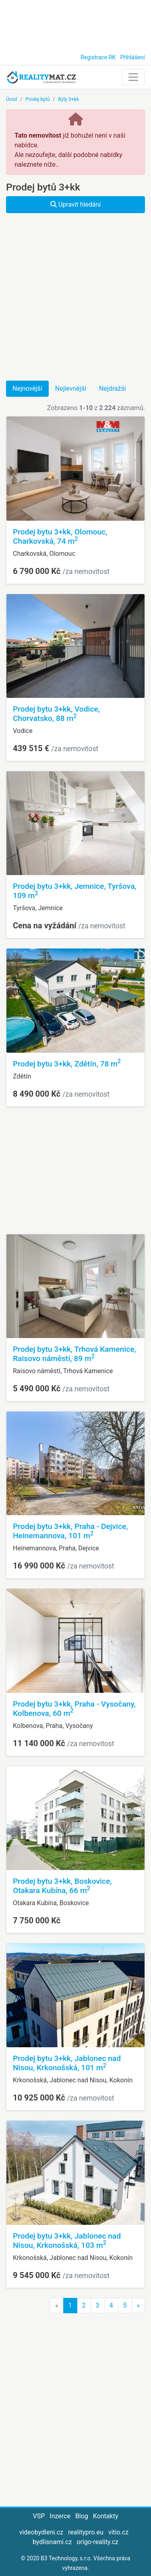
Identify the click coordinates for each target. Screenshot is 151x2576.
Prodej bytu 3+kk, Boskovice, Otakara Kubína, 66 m (62, 1886)
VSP (39, 2516)
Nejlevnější (70, 388)
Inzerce (60, 2516)
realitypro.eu (85, 2532)
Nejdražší (112, 388)
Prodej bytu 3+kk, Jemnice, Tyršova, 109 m (75, 891)
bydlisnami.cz (52, 2542)
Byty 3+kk (68, 99)
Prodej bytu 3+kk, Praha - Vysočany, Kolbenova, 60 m (74, 1708)
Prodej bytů (37, 99)
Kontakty (105, 2516)
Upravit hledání (75, 204)
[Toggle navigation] (133, 77)
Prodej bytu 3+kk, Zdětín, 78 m (67, 1063)
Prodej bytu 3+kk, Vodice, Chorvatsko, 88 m (56, 713)
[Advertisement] (75, 24)
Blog (81, 2516)
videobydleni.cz (41, 2532)
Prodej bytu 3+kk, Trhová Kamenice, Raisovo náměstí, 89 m (74, 1354)
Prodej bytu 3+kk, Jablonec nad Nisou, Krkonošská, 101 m (67, 2063)
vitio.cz (118, 2532)
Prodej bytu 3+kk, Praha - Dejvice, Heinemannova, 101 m (70, 1531)
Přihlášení (132, 57)
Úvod (11, 99)
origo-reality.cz (97, 2542)
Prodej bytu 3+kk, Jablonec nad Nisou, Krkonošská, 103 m (67, 2240)
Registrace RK (98, 57)
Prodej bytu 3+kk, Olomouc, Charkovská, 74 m (60, 536)
